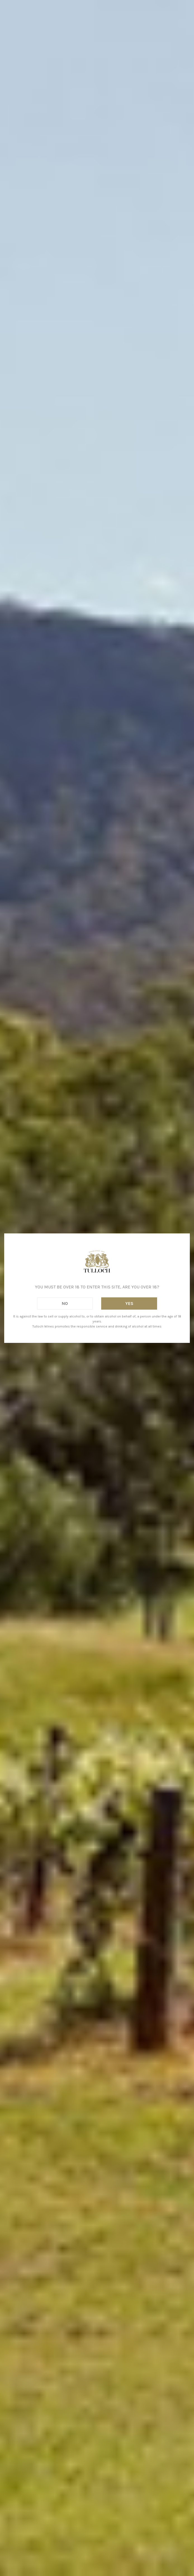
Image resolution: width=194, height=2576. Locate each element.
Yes (129, 1303)
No (65, 1303)
